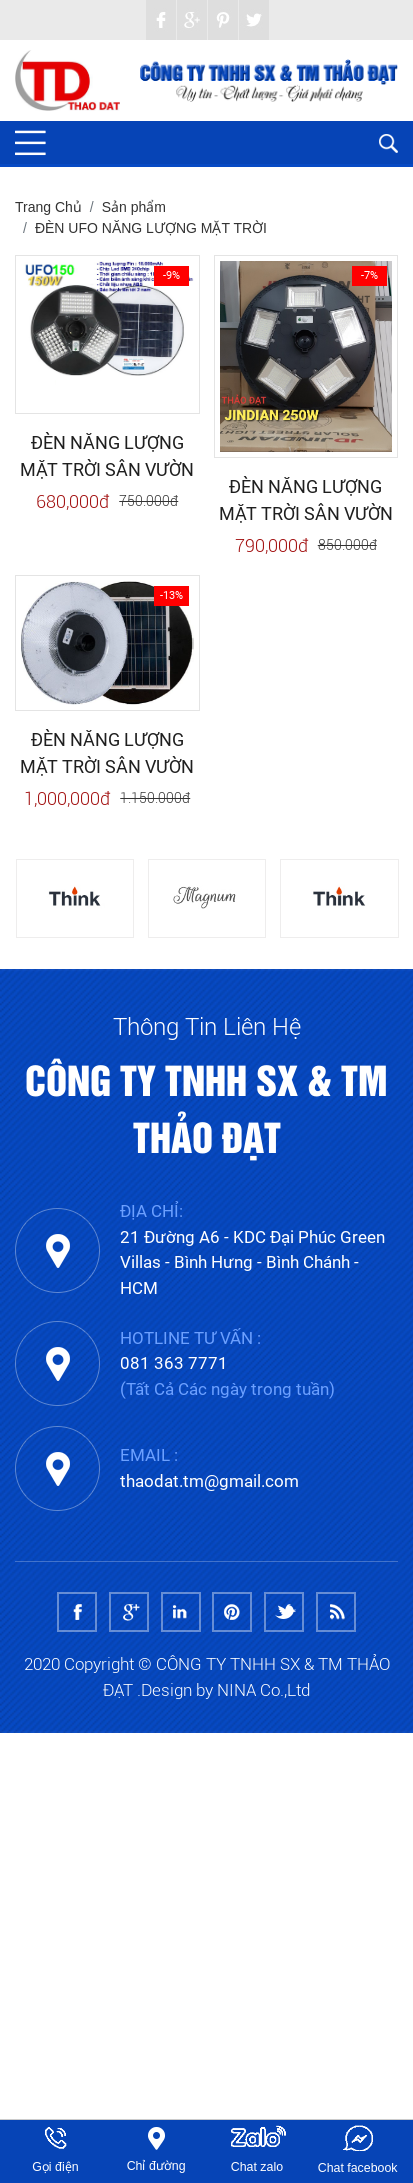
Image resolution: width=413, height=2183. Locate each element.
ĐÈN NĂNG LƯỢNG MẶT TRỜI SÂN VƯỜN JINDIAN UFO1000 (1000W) (107, 753)
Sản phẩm (134, 207)
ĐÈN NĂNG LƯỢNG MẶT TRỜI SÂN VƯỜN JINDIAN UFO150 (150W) (107, 456)
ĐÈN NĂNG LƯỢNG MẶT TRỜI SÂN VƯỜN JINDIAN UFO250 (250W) (306, 500)
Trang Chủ (48, 207)
